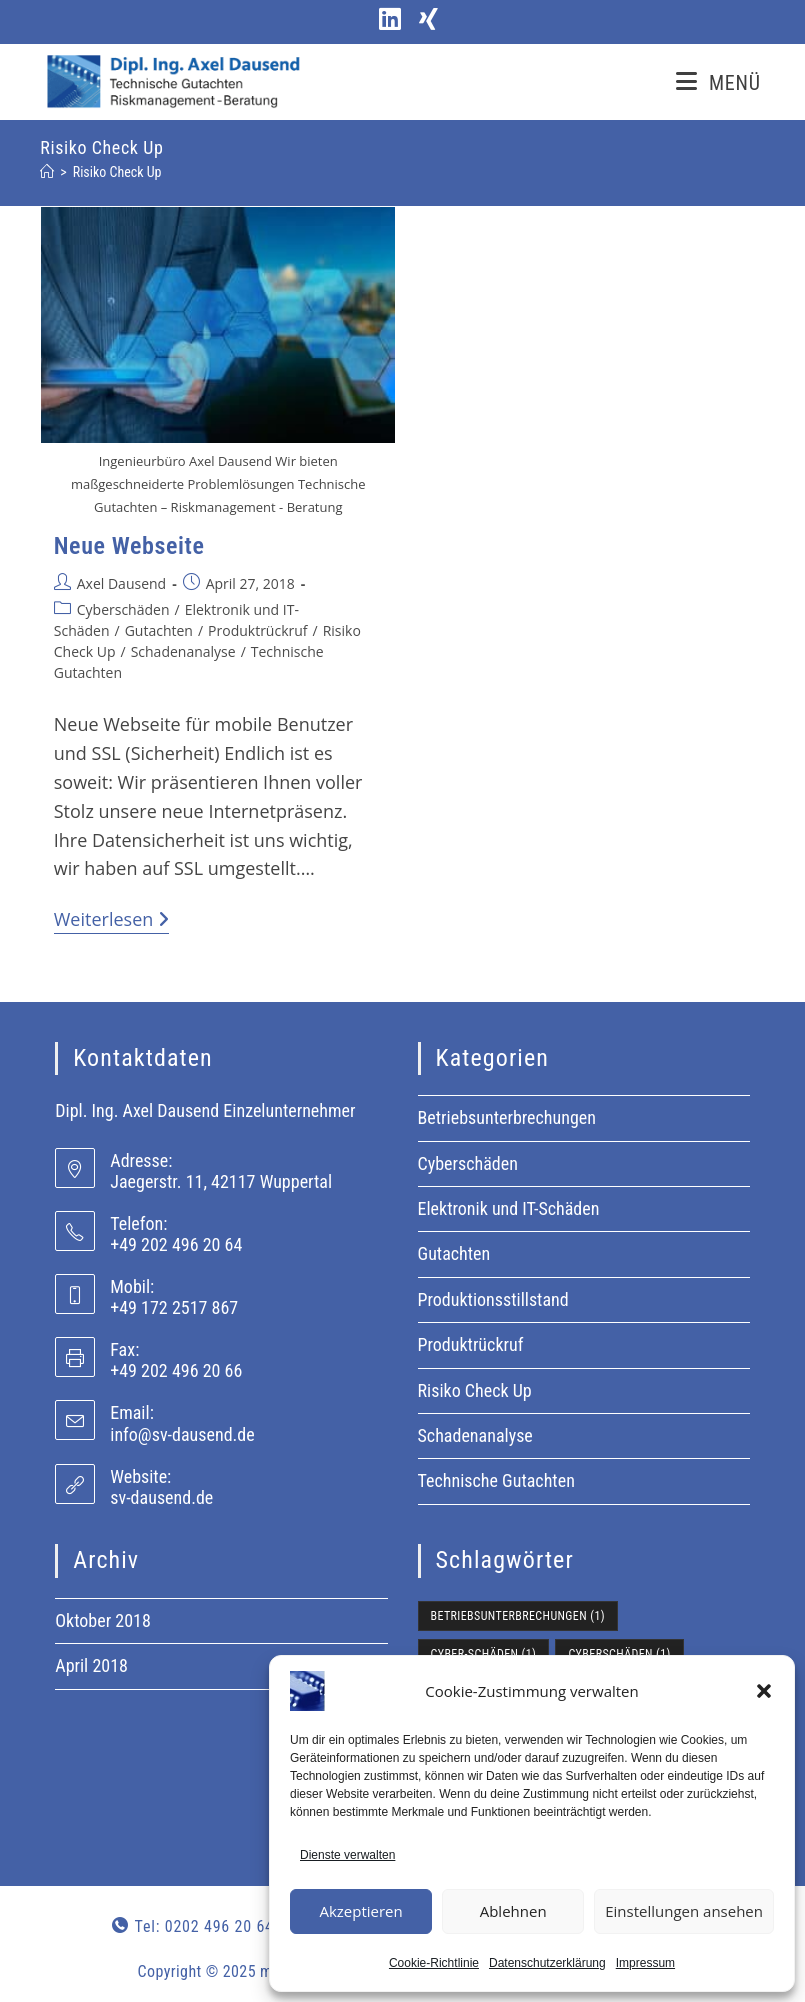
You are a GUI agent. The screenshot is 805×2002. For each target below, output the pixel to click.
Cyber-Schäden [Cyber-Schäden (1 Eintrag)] (484, 1654)
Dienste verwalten (347, 1855)
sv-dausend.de (161, 1497)
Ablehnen (513, 1911)
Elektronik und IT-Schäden (509, 1208)
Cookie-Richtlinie (434, 1963)
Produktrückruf (257, 630)
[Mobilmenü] (718, 83)
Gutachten (159, 630)
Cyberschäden (123, 609)
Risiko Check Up (117, 172)
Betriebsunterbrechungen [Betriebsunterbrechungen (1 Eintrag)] (518, 1616)
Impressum (645, 1963)
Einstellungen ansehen (684, 1911)
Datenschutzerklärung (547, 1963)
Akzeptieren (360, 1911)
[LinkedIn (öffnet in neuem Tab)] (387, 19)
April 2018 (91, 1665)
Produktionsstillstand (493, 1299)
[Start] (47, 172)
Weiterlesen (112, 920)
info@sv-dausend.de (182, 1434)
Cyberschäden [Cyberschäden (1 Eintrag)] (619, 1654)
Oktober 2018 (103, 1620)
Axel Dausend (121, 583)
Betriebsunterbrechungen (507, 1117)
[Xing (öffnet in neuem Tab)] (422, 19)
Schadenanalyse (183, 651)
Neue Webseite (129, 546)
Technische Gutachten (496, 1480)
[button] (764, 1691)
